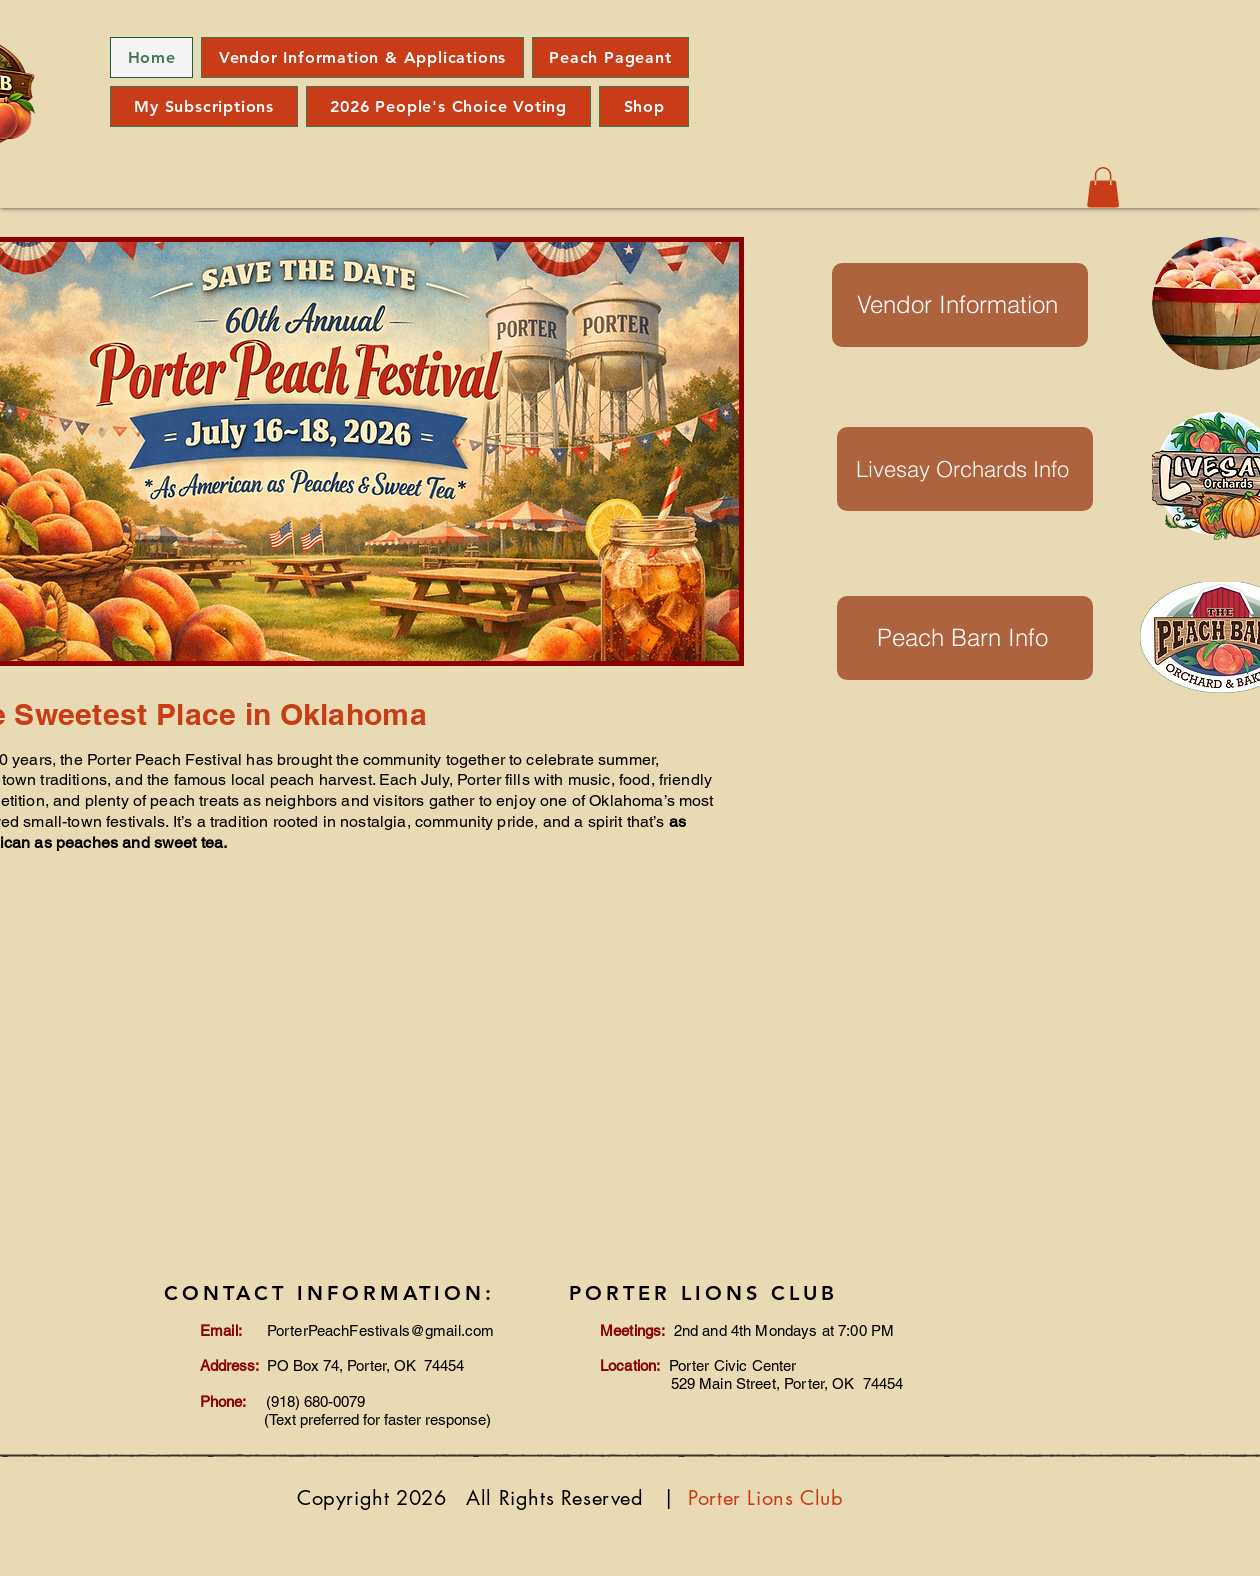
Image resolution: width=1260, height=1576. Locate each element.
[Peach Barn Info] (965, 638)
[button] (1103, 187)
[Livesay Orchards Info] (965, 469)
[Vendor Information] (960, 305)
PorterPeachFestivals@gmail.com (381, 1330)
